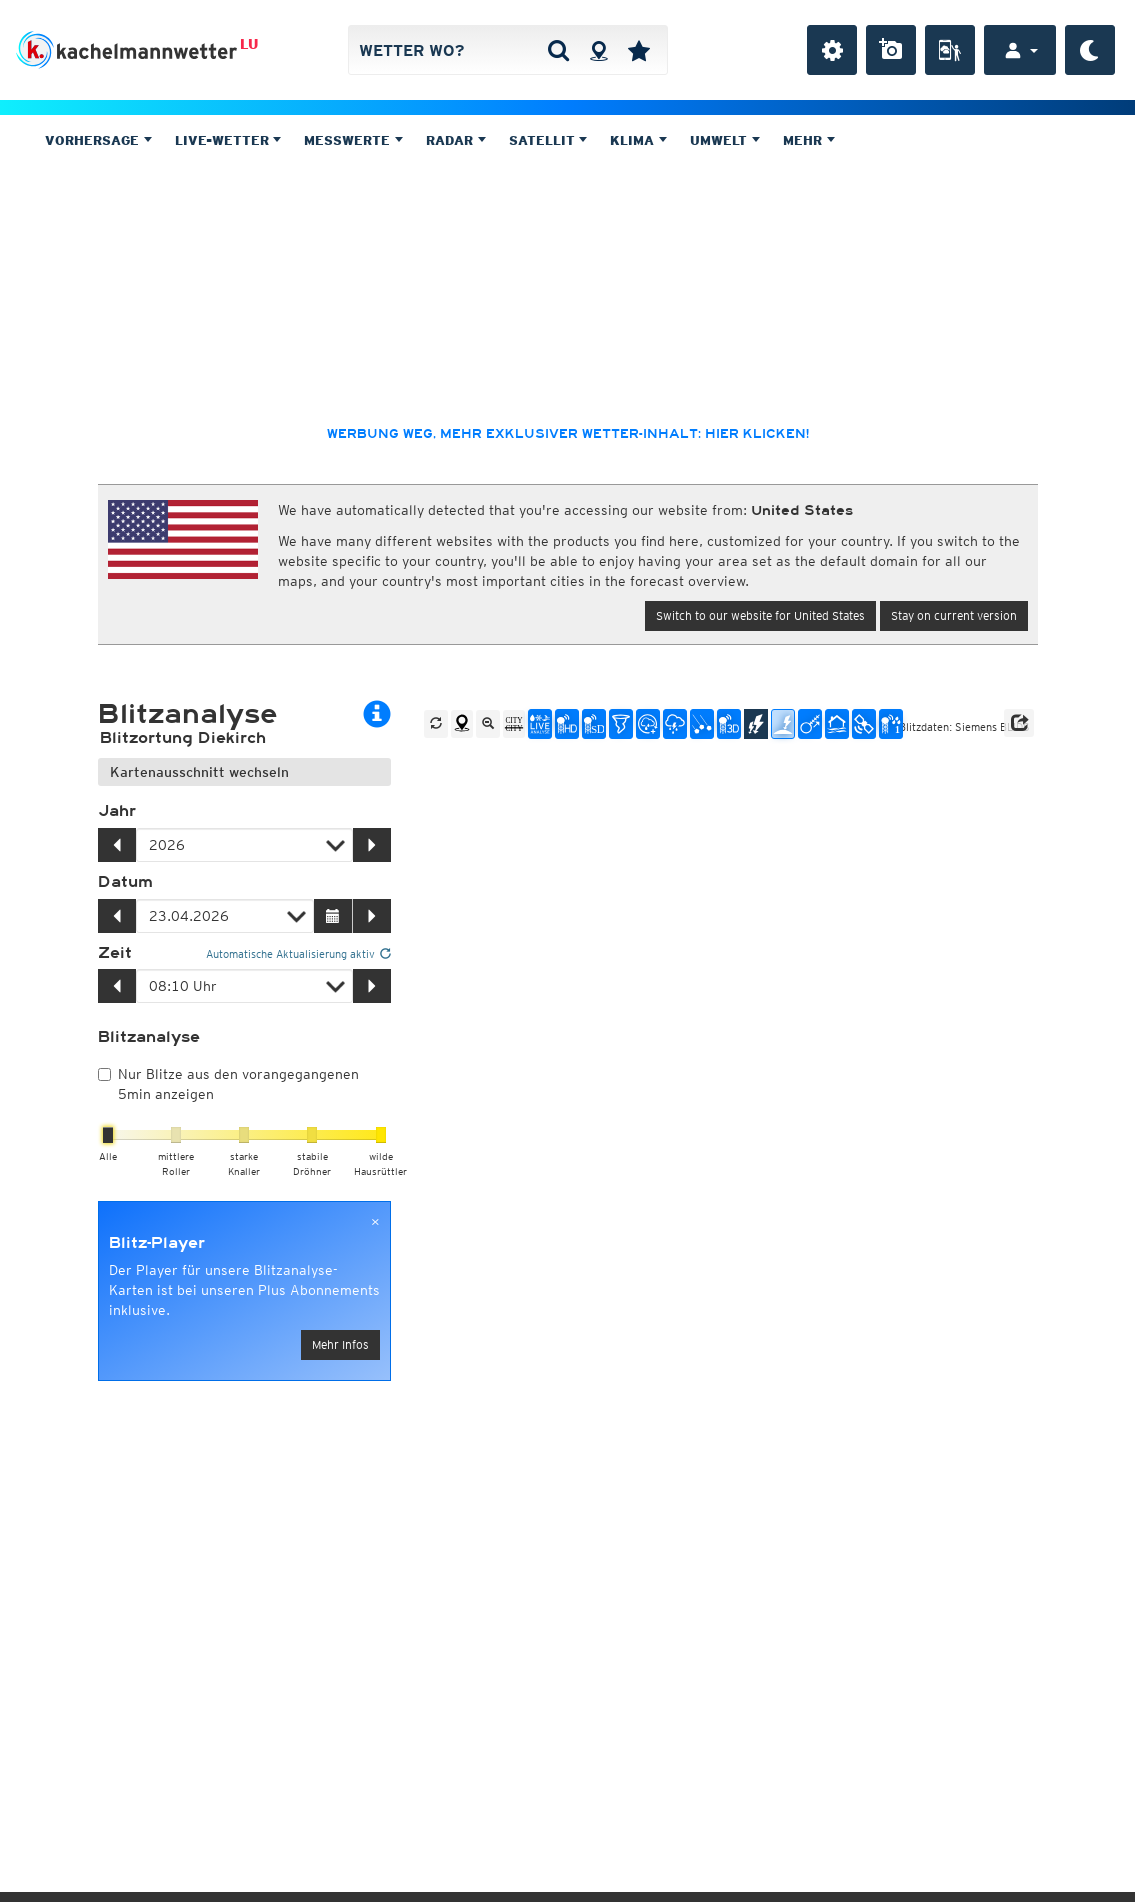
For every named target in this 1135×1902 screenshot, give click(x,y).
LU (249, 44)
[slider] (108, 1135)
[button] (1019, 723)
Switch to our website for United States (760, 615)
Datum (125, 882)
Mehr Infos (340, 1344)
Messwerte (353, 140)
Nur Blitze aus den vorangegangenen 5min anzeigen (228, 1084)
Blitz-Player (157, 1243)
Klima (638, 140)
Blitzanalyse (149, 1037)
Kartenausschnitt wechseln (199, 772)
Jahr (117, 811)
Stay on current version (954, 615)
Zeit (115, 953)
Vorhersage (98, 140)
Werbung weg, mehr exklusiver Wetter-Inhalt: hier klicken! (568, 434)
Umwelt (725, 140)
